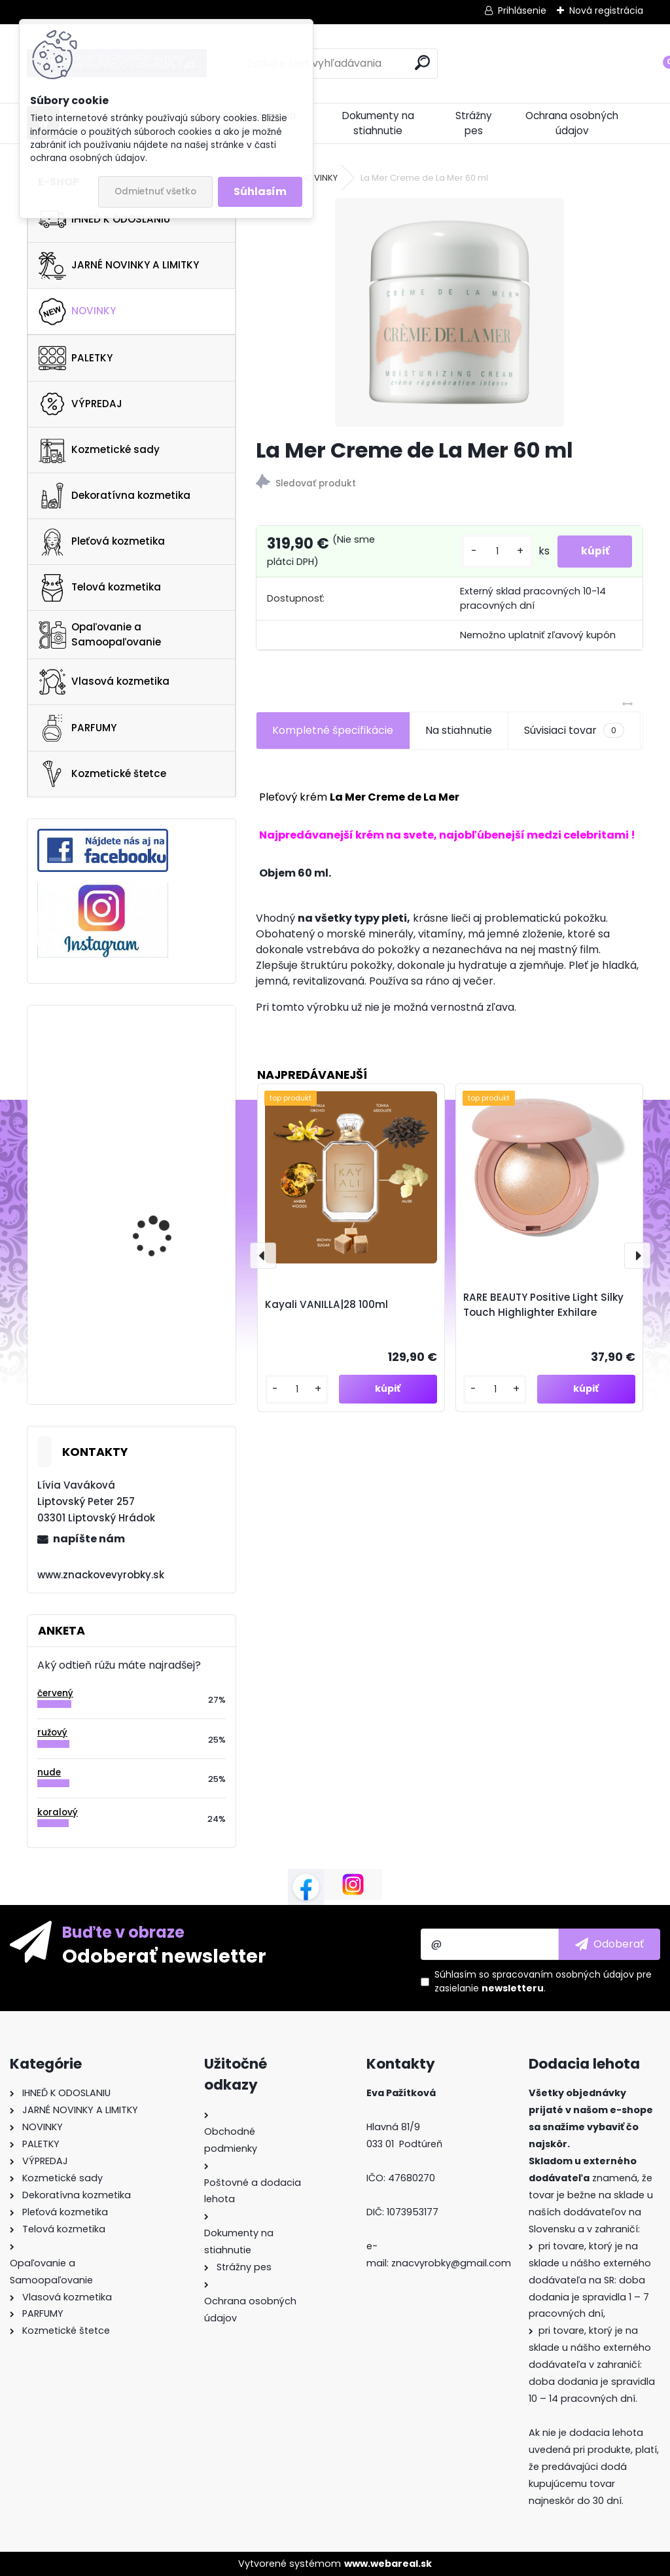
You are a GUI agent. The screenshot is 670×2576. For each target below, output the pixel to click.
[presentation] (263, 1256)
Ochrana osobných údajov (571, 123)
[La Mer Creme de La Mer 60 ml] (449, 312)
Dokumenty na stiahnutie (378, 123)
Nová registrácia (606, 10)
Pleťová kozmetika (102, 542)
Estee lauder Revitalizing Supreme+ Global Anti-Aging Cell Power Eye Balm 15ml (168, 1087)
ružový (52, 1732)
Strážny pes (473, 123)
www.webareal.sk (388, 2563)
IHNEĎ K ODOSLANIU (104, 219)
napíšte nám (89, 1538)
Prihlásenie (522, 10)
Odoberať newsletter (164, 1955)
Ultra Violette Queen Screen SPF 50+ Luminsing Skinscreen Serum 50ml (161, 1295)
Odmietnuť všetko (155, 191)
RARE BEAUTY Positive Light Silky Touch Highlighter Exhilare (543, 1304)
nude (49, 1772)
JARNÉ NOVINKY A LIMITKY (119, 266)
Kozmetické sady (99, 449)
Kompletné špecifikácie (332, 730)
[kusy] (490, 551)
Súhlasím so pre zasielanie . (543, 1981)
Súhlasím (260, 191)
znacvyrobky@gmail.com (451, 2263)
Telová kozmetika (100, 588)
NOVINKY (77, 311)
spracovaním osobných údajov (563, 1974)
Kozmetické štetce (102, 774)
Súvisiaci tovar (574, 730)
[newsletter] (609, 1944)
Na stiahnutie (458, 730)
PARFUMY (77, 728)
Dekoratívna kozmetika (114, 495)
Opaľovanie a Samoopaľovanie (100, 634)
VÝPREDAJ (80, 404)
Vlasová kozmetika (104, 682)
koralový (57, 1812)
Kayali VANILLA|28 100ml (326, 1304)
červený (55, 1693)
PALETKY (76, 358)
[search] (422, 62)
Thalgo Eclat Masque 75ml (161, 1182)
